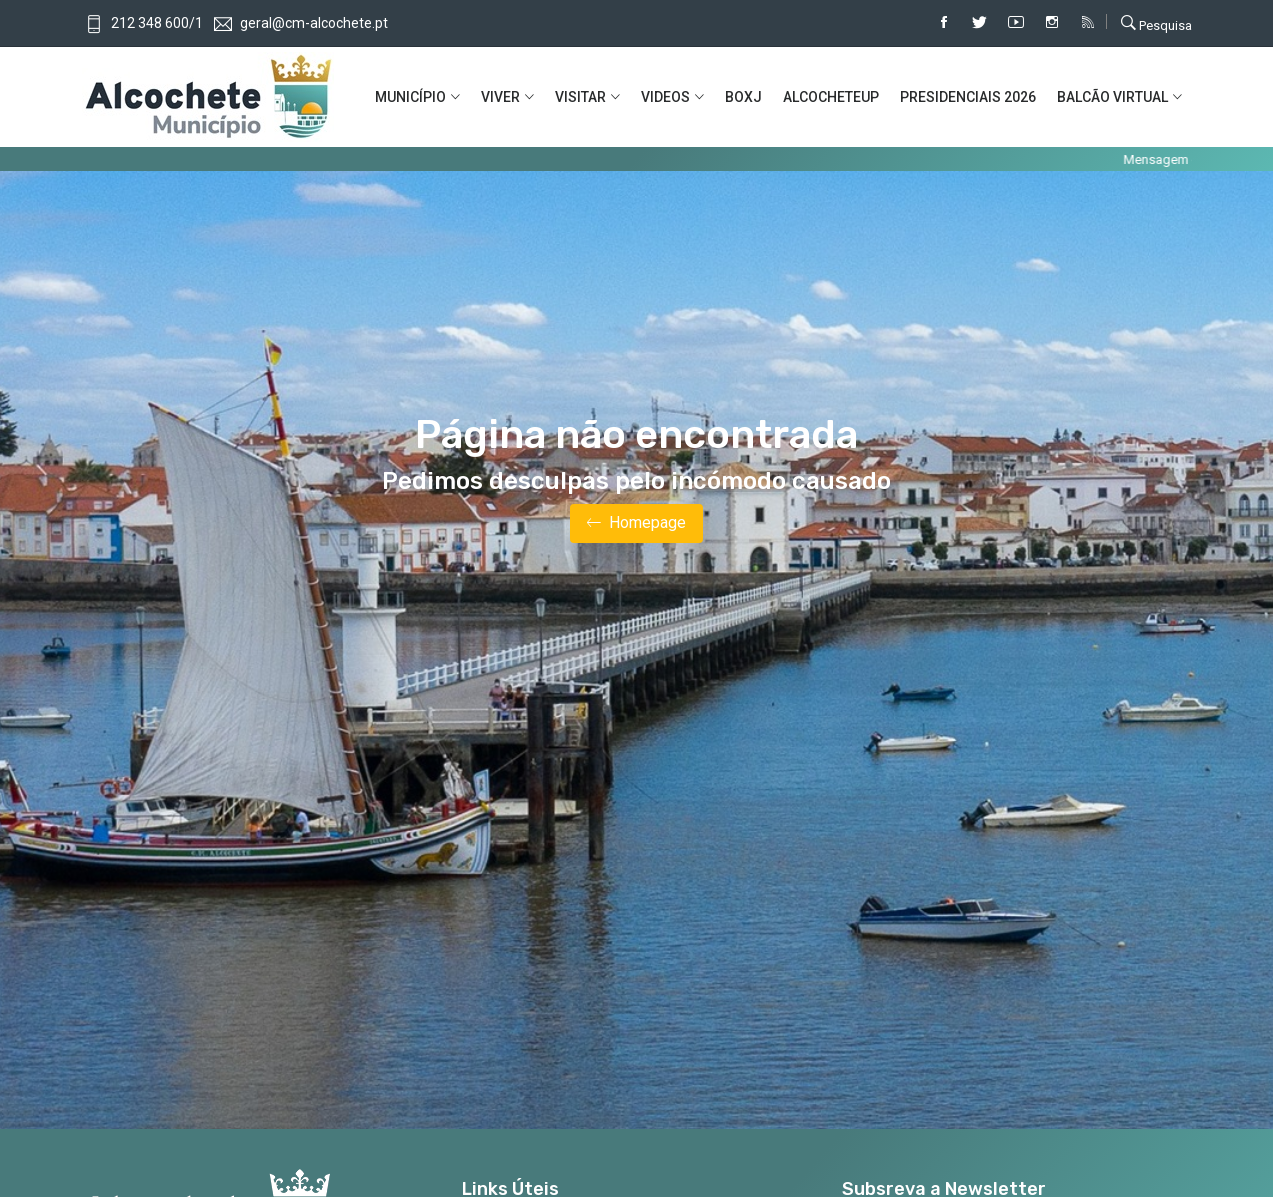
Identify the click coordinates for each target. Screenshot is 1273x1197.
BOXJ (743, 97)
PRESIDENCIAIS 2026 (968, 97)
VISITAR (580, 97)
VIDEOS (665, 97)
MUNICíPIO (410, 97)
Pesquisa (1156, 23)
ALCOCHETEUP (831, 97)
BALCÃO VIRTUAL (1112, 97)
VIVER (500, 97)
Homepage (636, 523)
